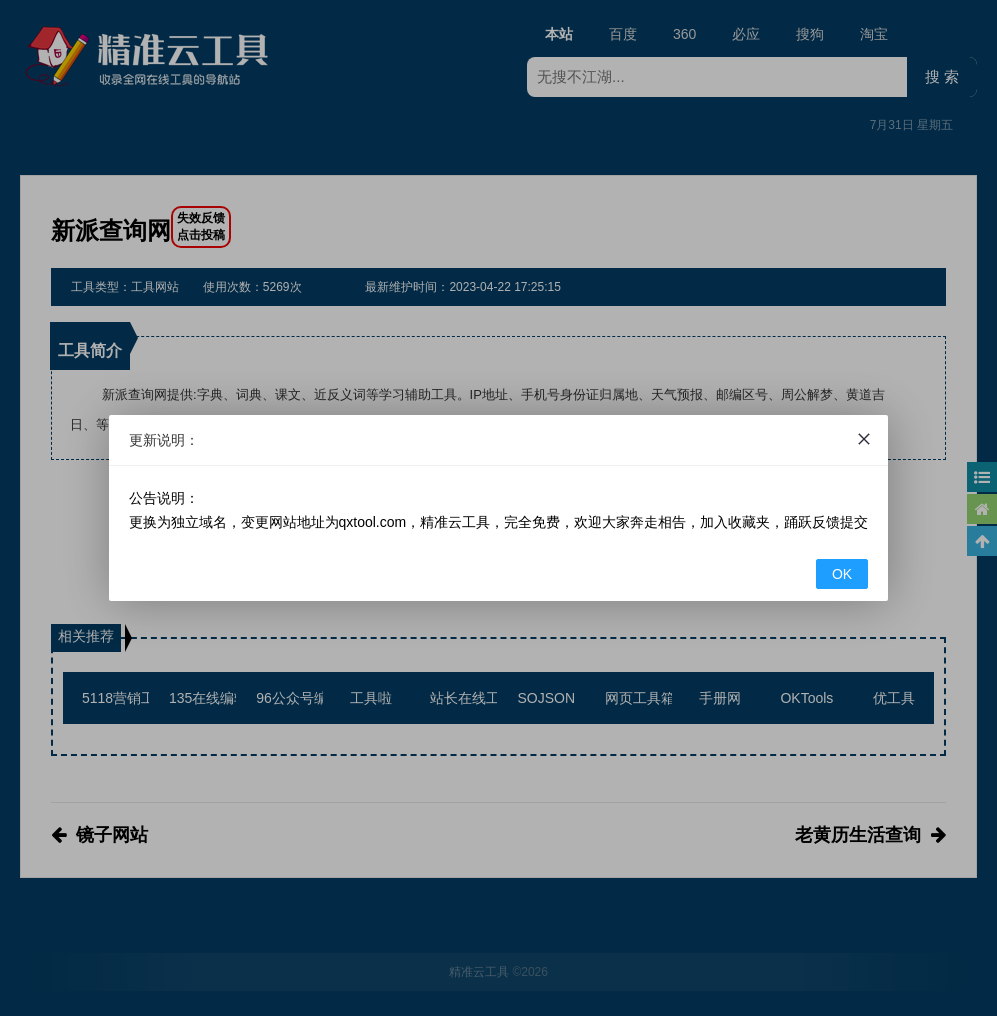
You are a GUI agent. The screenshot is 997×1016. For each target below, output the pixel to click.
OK (842, 574)
